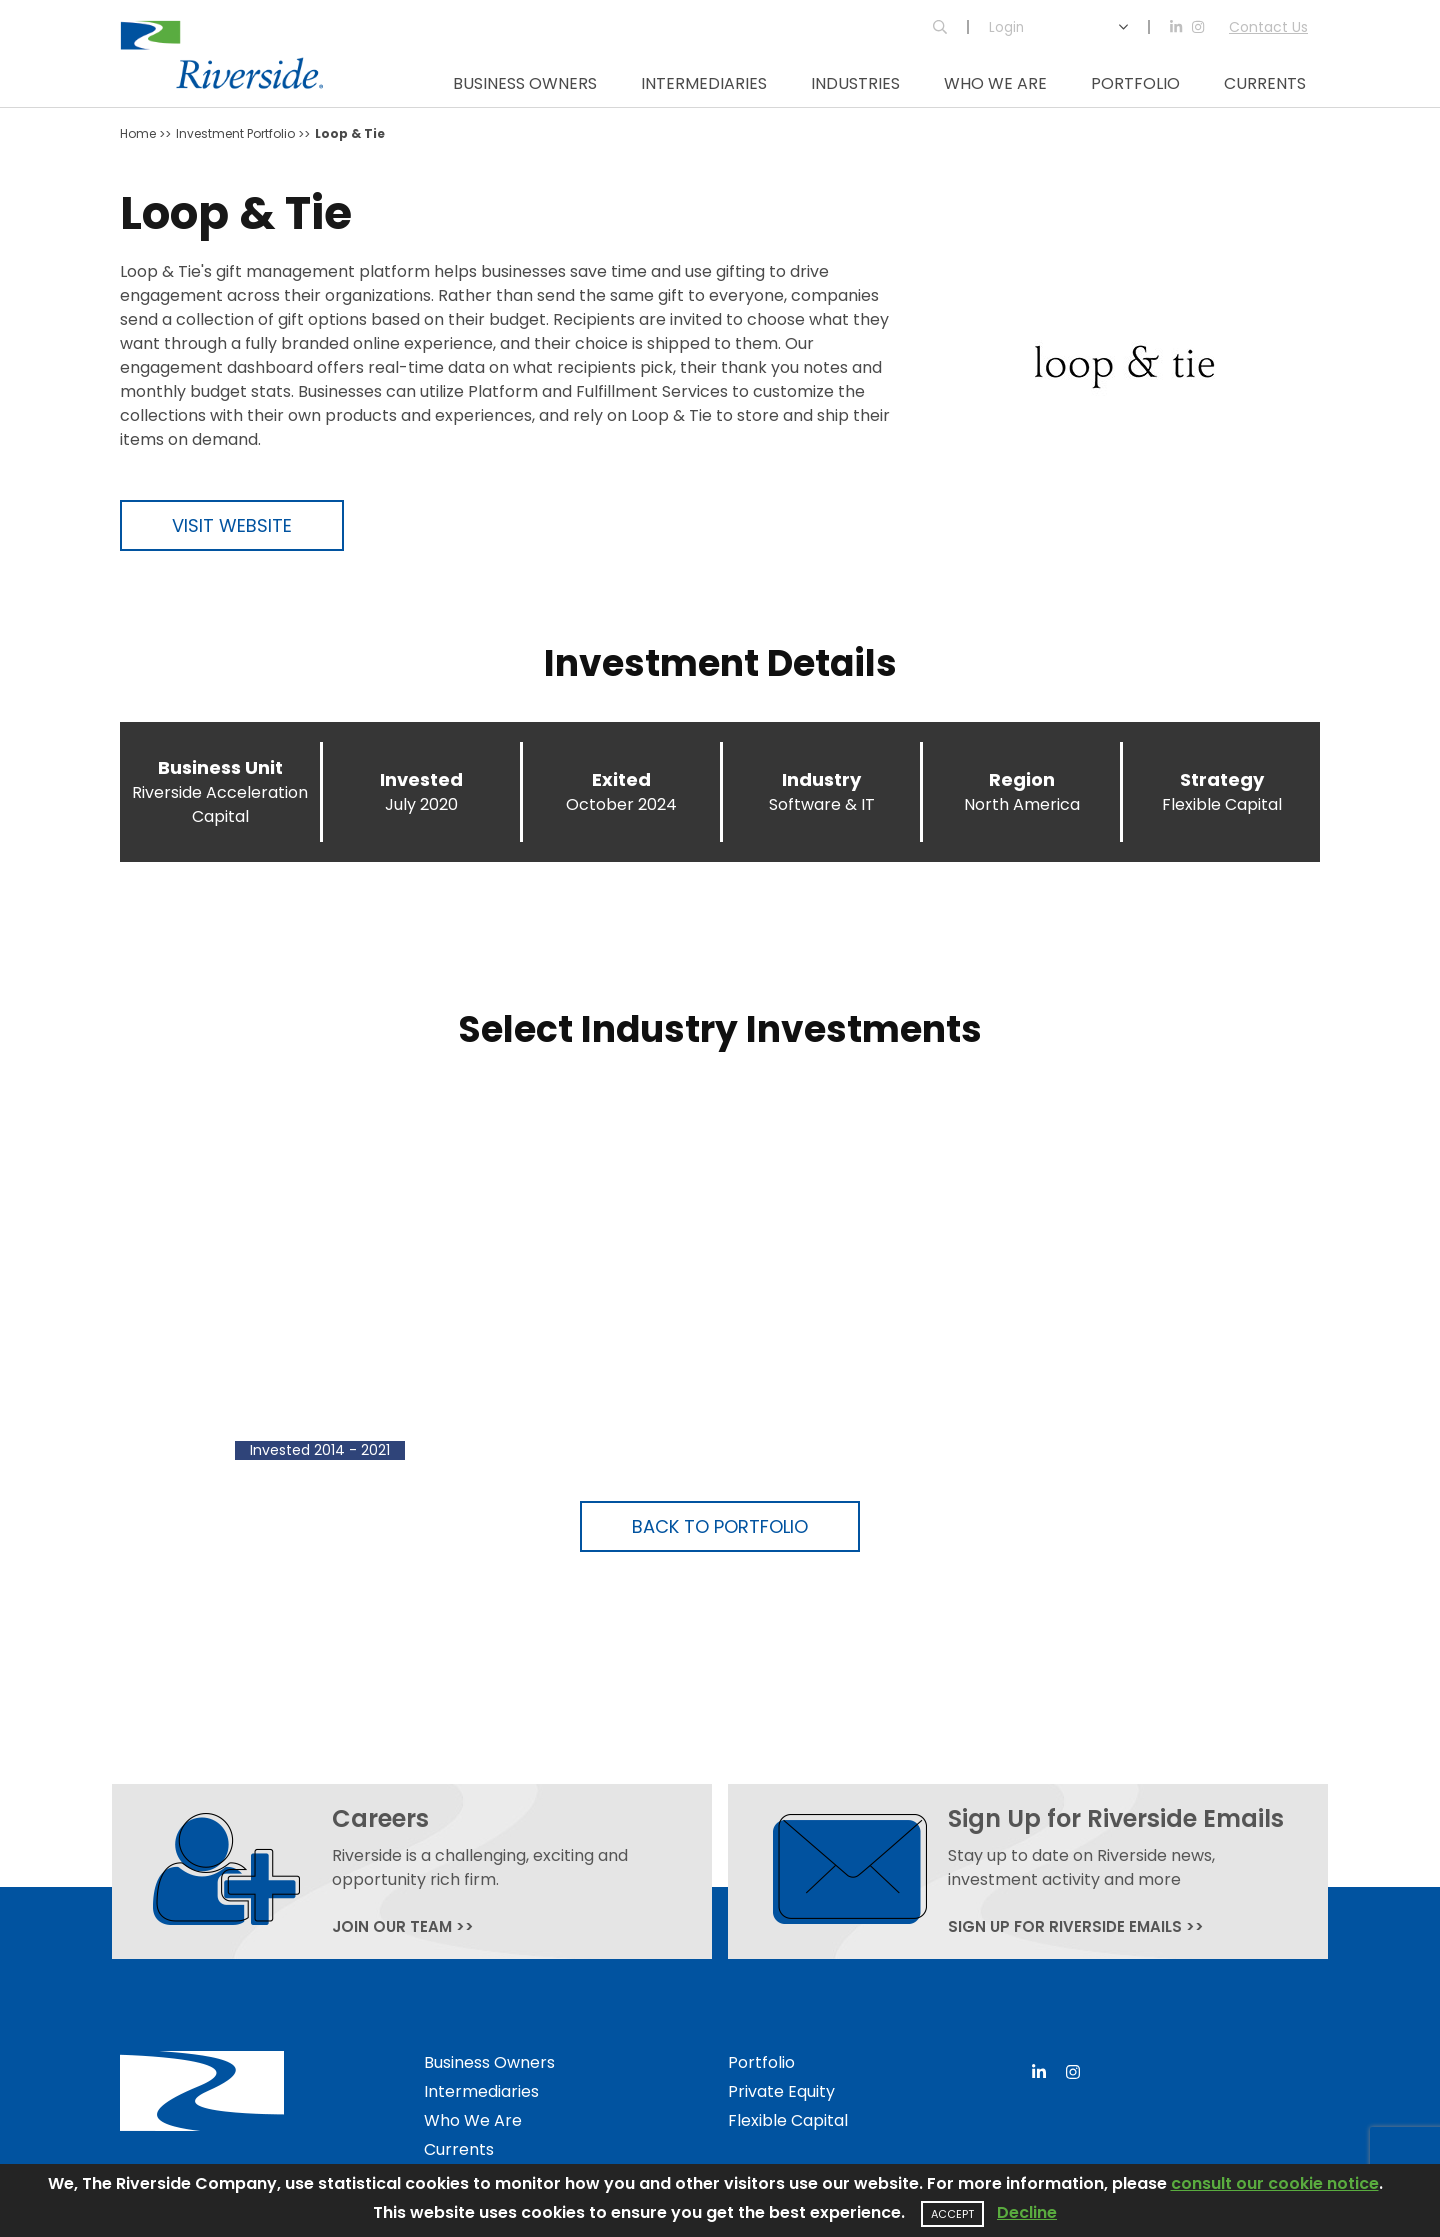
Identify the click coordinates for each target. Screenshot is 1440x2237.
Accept (952, 2214)
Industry (821, 779)
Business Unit (220, 767)
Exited (621, 779)
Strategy (1222, 779)
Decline (1027, 2212)
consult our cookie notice (1275, 2183)
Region (1022, 779)
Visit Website (232, 525)
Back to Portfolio (720, 1526)
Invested (421, 779)
